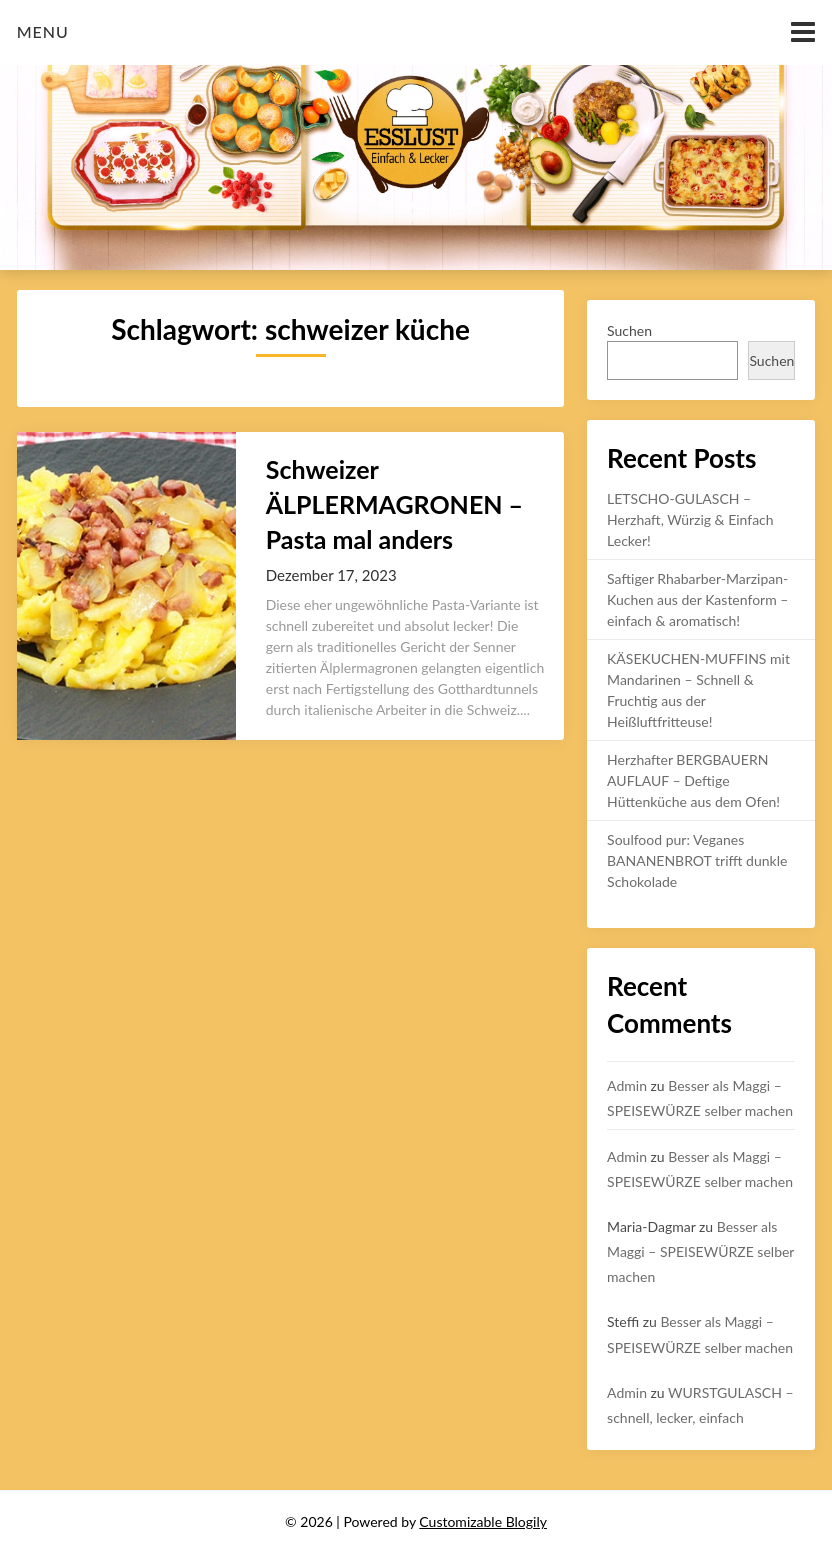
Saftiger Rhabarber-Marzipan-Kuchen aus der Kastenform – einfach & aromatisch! (697, 599)
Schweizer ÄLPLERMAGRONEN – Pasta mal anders (394, 504)
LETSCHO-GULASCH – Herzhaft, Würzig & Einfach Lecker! (690, 519)
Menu (43, 31)
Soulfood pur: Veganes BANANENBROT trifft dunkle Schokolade (697, 860)
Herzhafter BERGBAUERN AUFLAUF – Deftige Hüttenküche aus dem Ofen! (693, 780)
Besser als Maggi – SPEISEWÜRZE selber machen (700, 1251)
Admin (627, 1085)
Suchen (629, 330)
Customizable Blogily (483, 1521)
